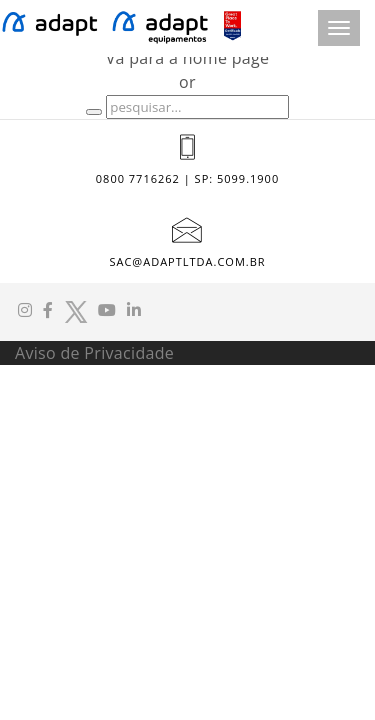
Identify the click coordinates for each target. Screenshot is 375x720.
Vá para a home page (188, 58)
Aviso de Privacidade (94, 353)
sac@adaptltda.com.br (187, 261)
